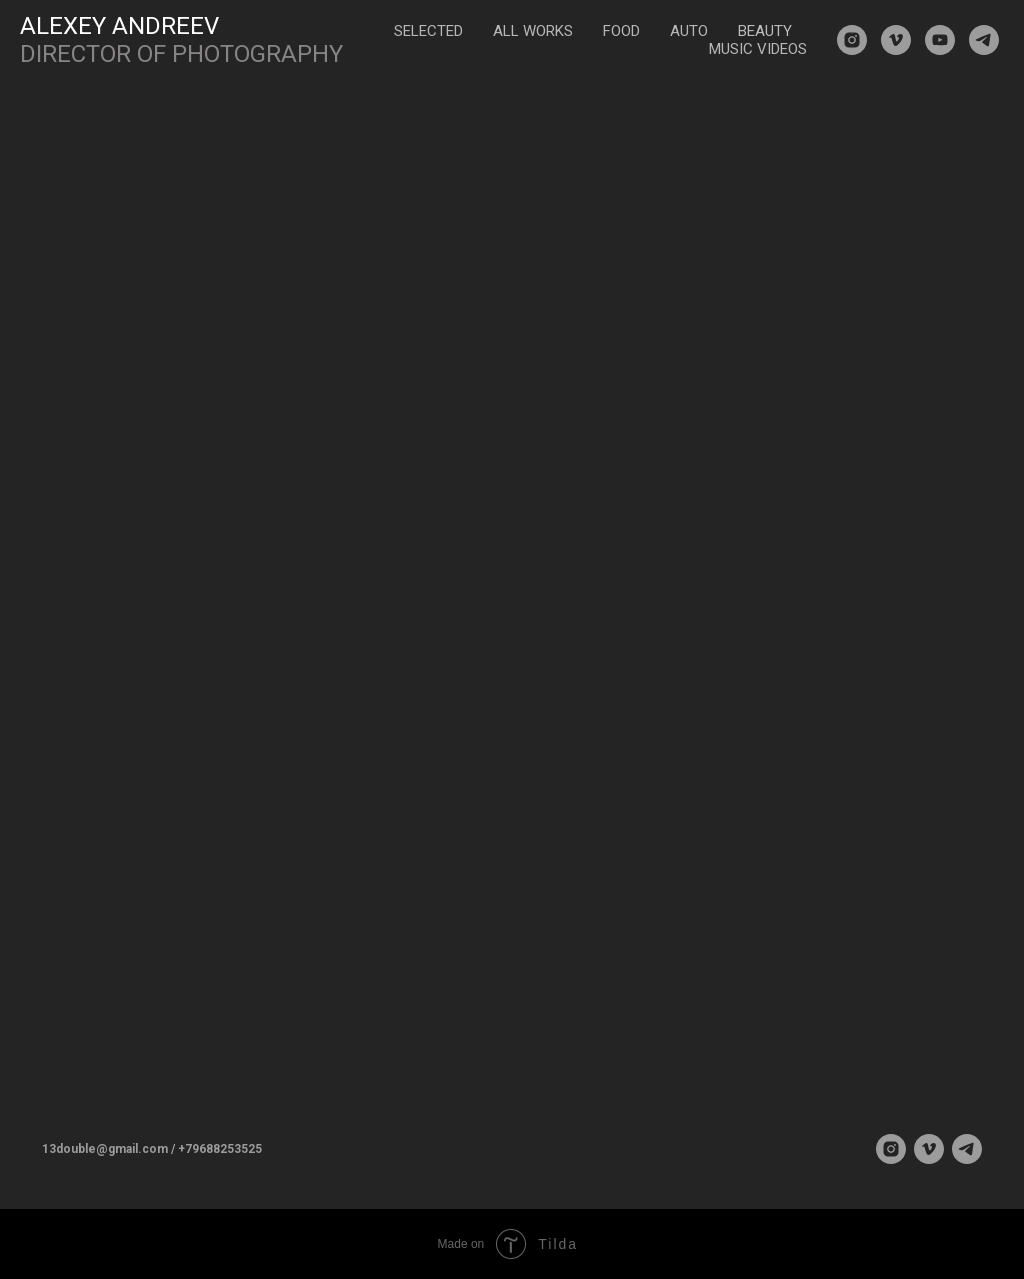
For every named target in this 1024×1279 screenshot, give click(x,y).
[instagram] (852, 40)
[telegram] (984, 40)
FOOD (621, 31)
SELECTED (428, 31)
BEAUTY (765, 31)
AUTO (689, 31)
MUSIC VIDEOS (758, 49)
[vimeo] (896, 40)
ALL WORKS (533, 31)
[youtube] (940, 40)
